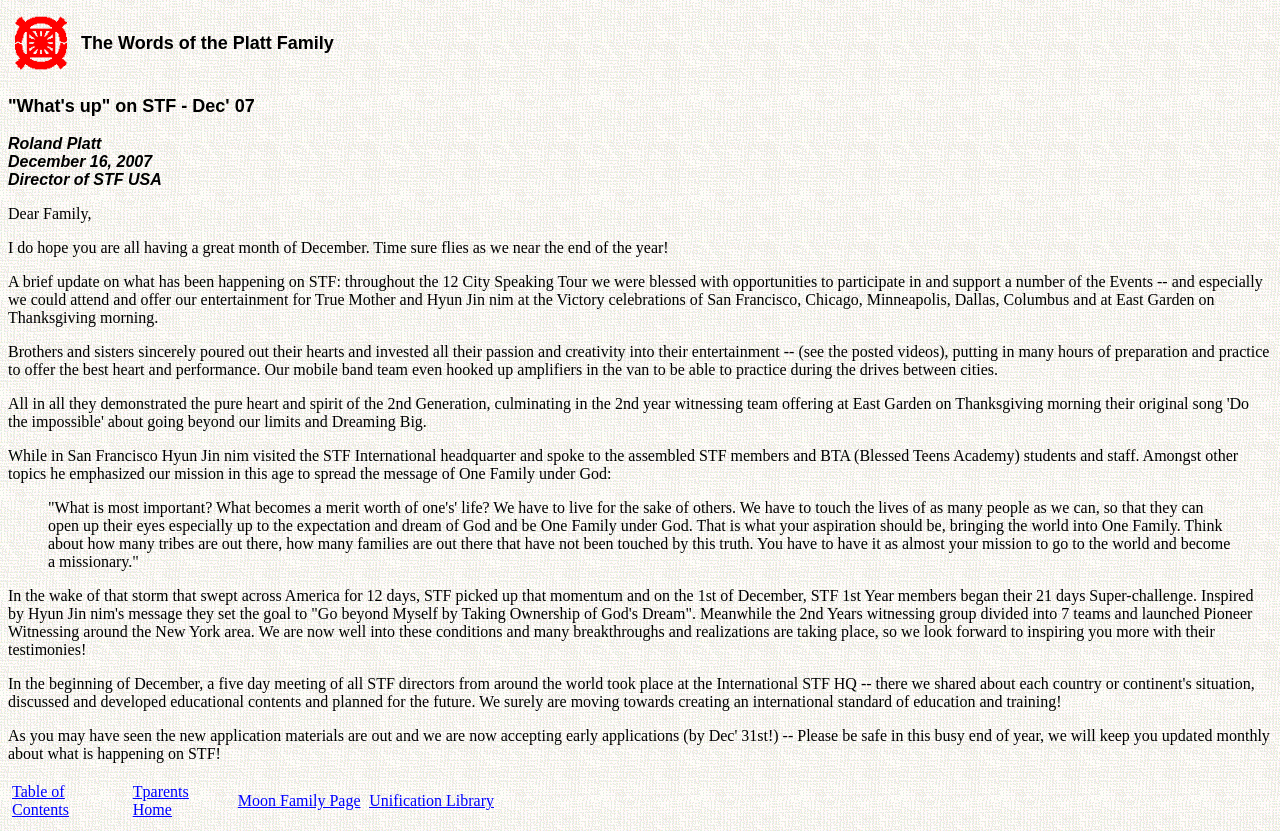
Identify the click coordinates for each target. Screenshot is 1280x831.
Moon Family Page (299, 800)
